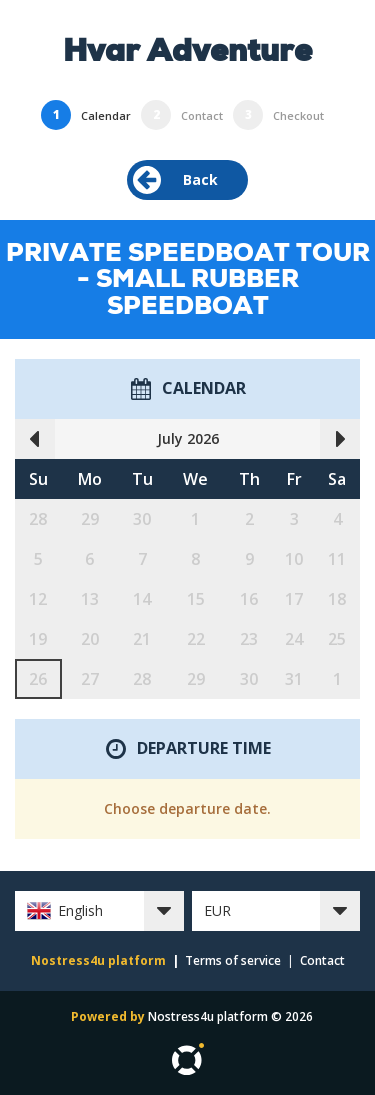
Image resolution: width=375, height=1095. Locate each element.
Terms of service (233, 960)
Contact (322, 960)
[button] (99, 911)
